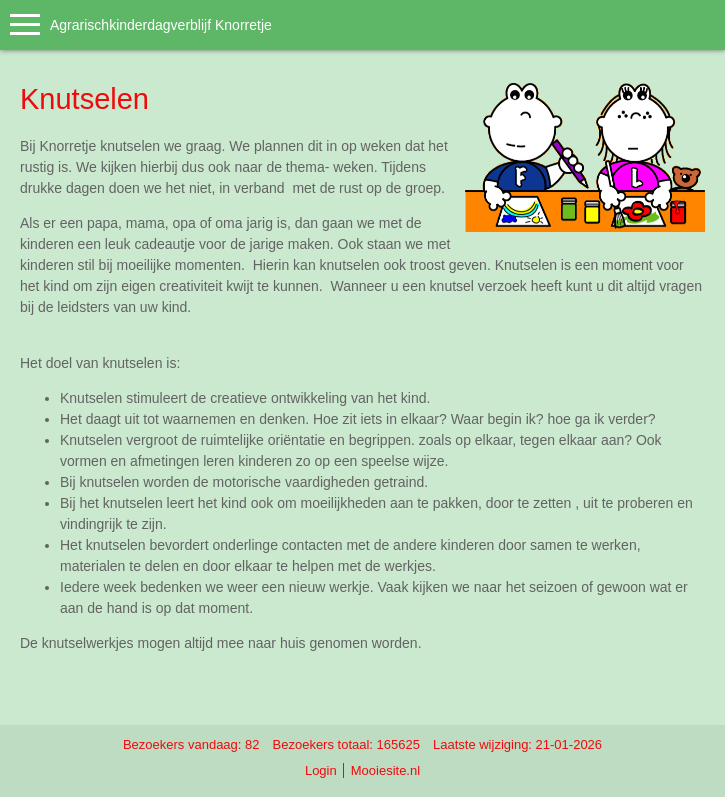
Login (321, 770)
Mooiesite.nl (385, 770)
